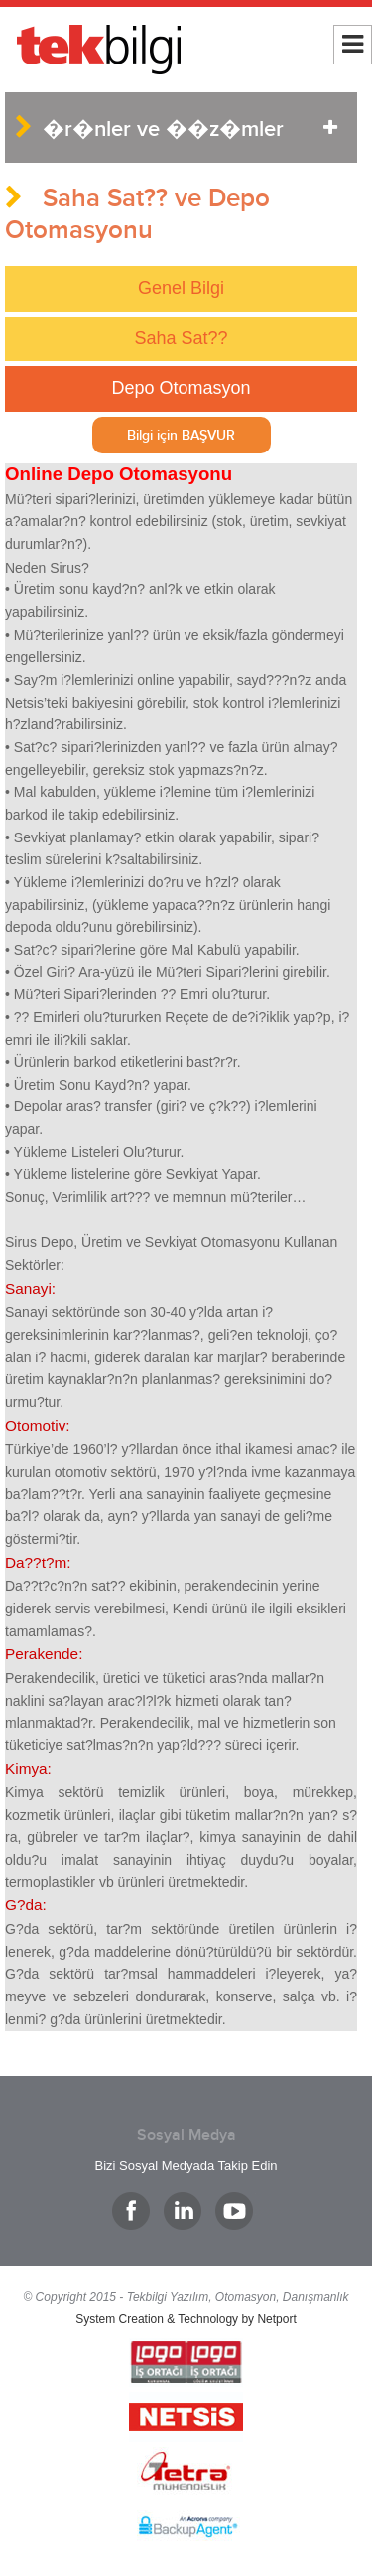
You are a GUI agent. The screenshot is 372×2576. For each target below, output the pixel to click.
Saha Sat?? (180, 338)
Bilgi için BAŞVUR (181, 435)
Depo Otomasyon (180, 388)
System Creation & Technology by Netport (186, 2319)
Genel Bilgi (181, 288)
